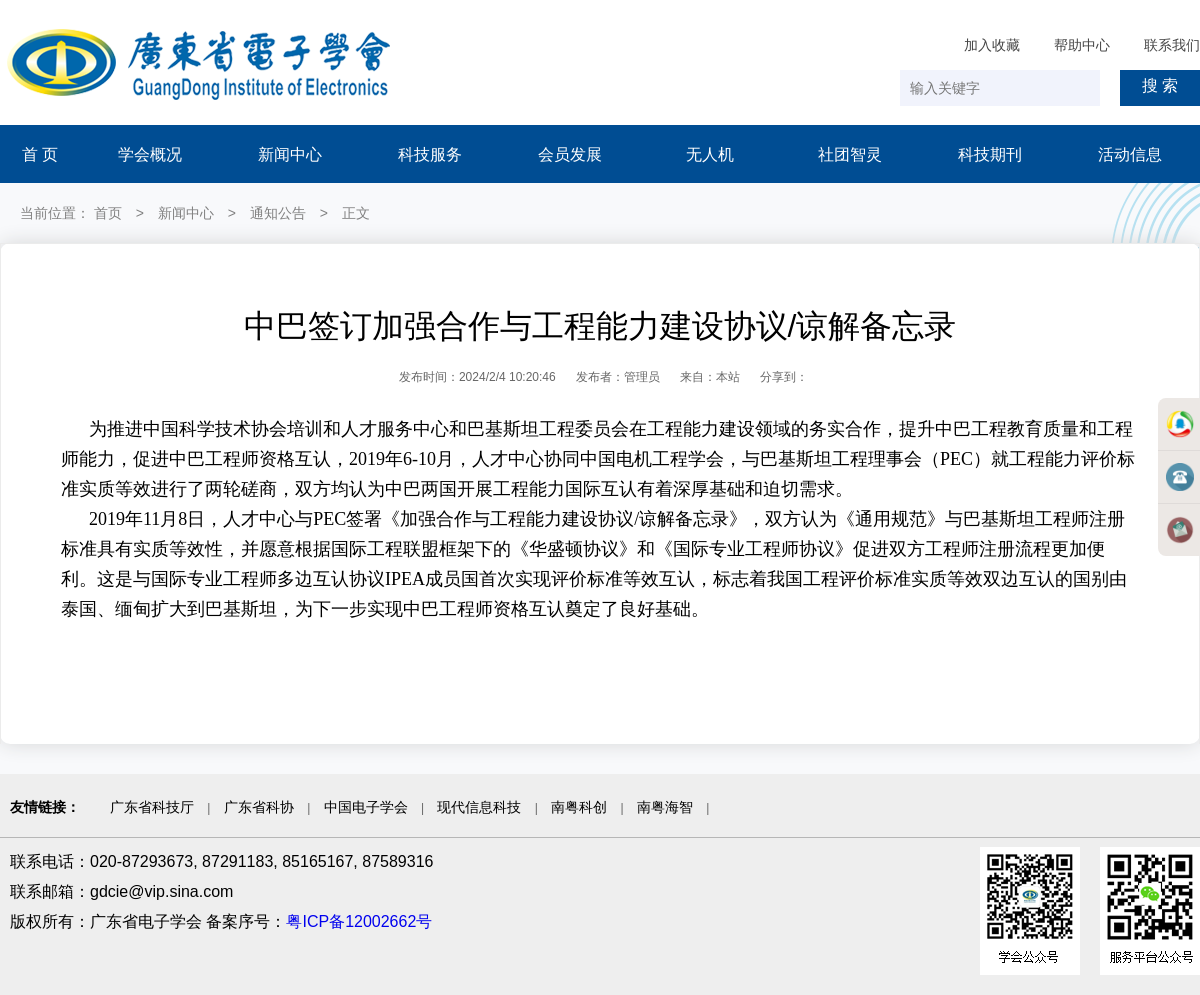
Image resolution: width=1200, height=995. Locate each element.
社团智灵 (850, 154)
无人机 (710, 154)
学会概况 (150, 154)
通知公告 (278, 213)
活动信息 (1130, 154)
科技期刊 (990, 154)
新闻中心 (290, 154)
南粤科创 (579, 807)
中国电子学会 (366, 807)
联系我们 (1172, 45)
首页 (108, 213)
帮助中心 (1082, 45)
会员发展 (570, 154)
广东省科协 (259, 807)
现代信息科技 (479, 807)
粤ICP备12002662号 (359, 921)
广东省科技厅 (152, 807)
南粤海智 (665, 807)
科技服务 (430, 154)
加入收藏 (992, 45)
